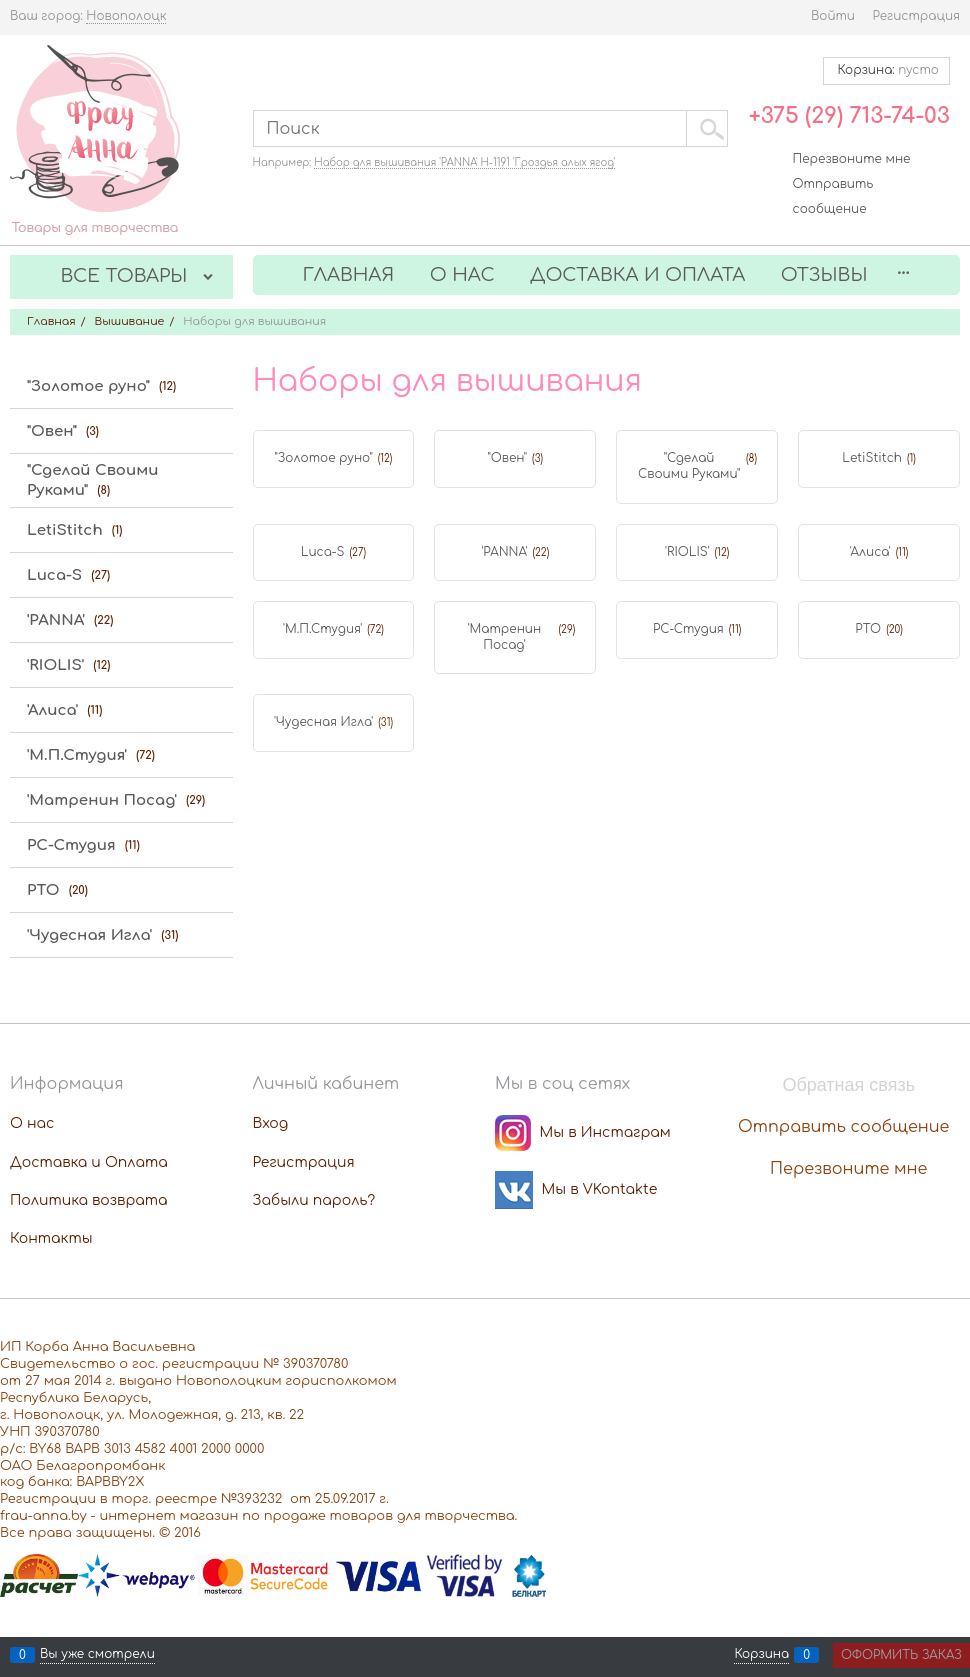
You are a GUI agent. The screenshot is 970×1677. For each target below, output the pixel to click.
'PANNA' (504, 552)
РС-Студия (688, 629)
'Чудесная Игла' (323, 722)
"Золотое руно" (323, 458)
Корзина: (886, 70)
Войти (833, 16)
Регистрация (916, 16)
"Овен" (508, 458)
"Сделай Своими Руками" (689, 466)
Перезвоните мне (852, 159)
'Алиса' (870, 552)
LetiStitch (872, 458)
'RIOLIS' (687, 552)
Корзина (761, 1655)
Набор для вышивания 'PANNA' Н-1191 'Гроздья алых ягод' (464, 162)
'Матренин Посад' (505, 637)
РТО (868, 629)
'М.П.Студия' (322, 629)
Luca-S (323, 552)
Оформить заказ (901, 1655)
